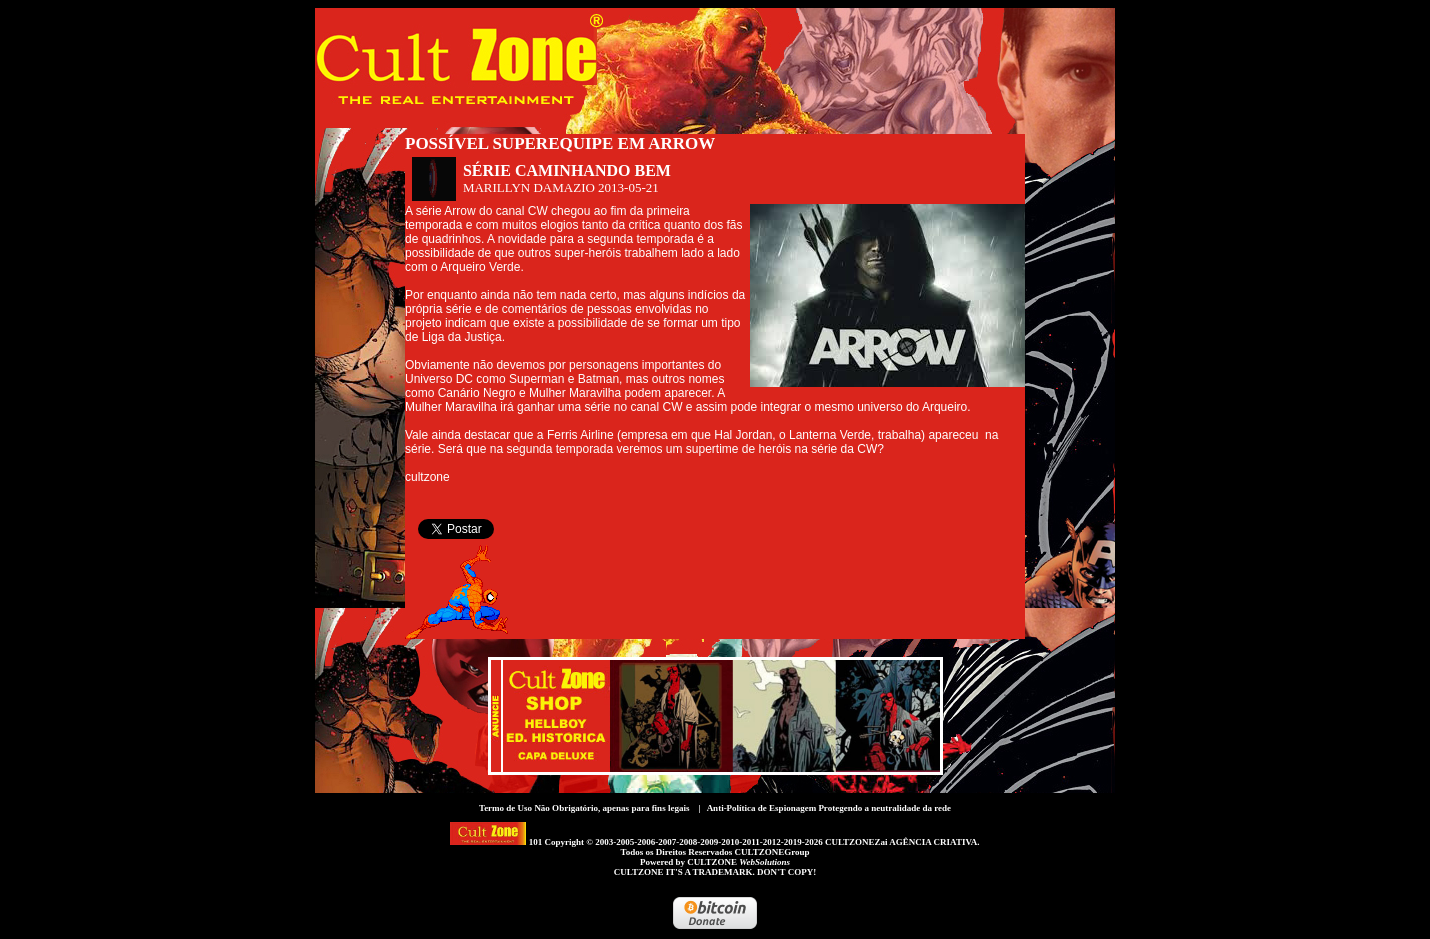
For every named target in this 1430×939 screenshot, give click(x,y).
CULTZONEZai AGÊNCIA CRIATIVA (901, 842)
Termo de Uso (505, 808)
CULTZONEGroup (771, 852)
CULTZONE (738, 862)
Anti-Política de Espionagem (762, 808)
